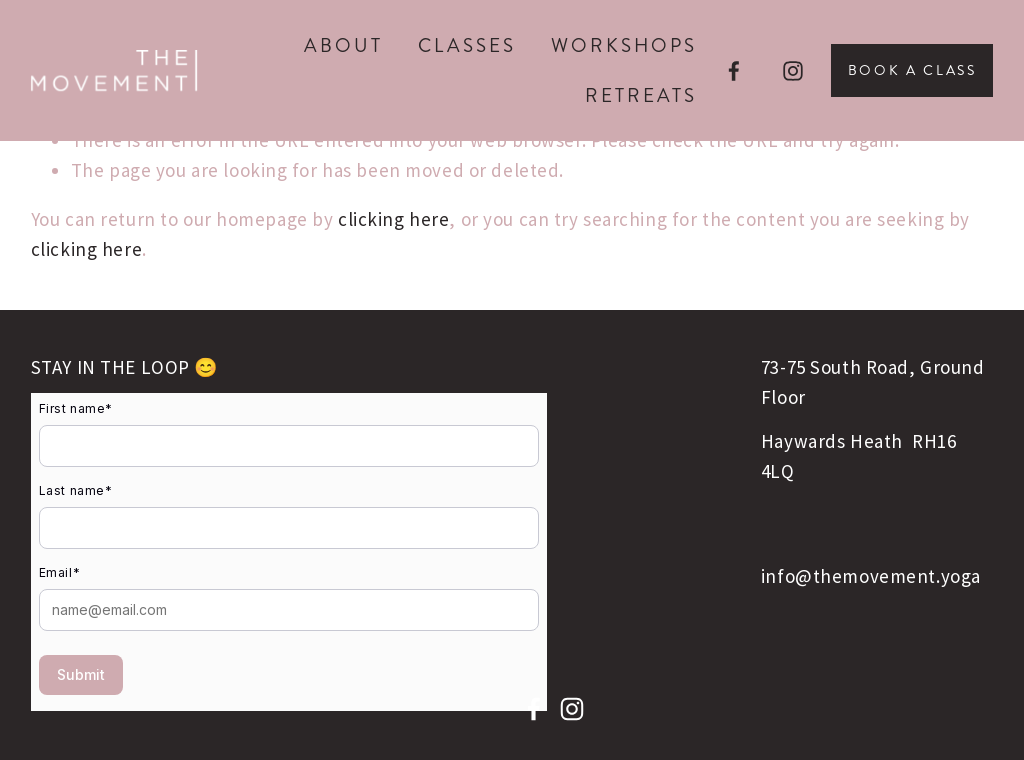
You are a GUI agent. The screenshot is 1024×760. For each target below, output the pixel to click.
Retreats (641, 95)
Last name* (76, 490)
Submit (81, 674)
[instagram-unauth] (793, 71)
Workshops (624, 45)
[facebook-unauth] (734, 71)
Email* (59, 572)
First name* (76, 408)
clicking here (393, 219)
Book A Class (912, 70)
